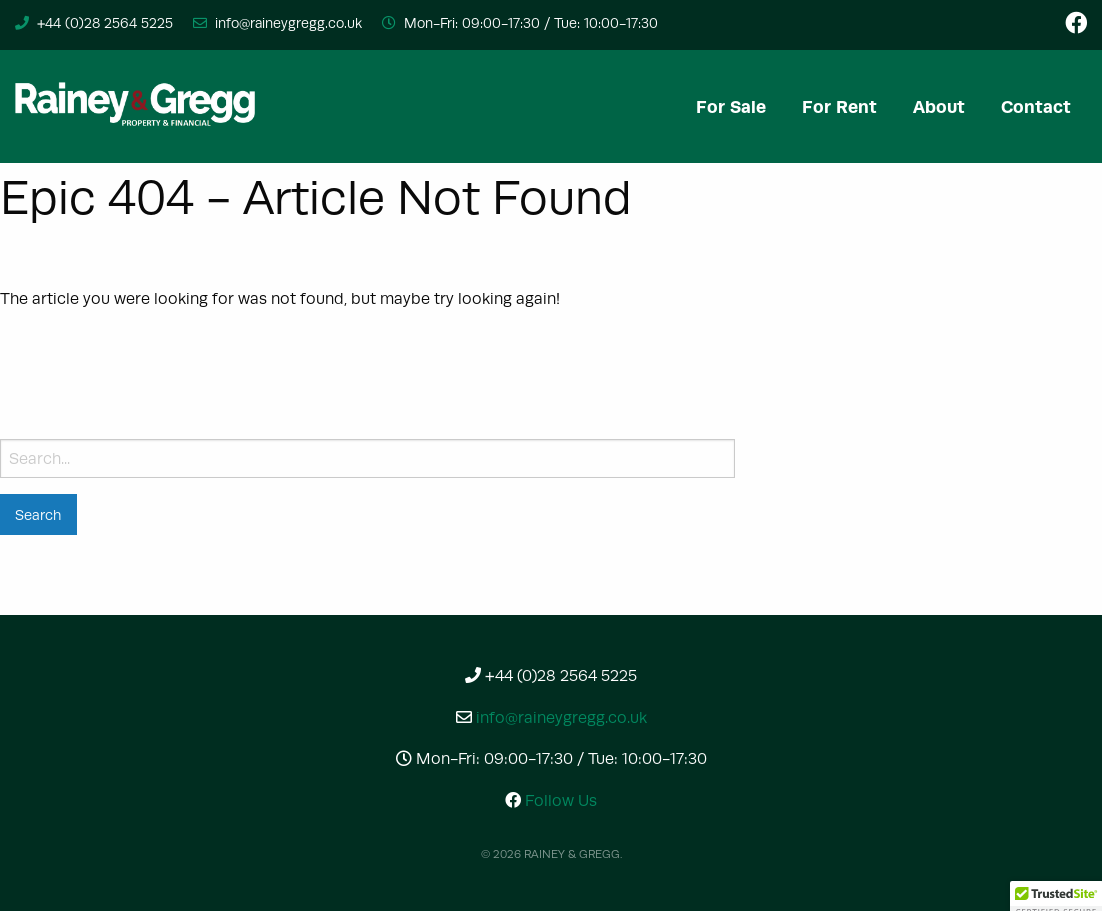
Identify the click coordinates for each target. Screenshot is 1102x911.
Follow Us (551, 800)
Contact (1036, 106)
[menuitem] (731, 106)
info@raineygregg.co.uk (288, 23)
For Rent (839, 106)
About (939, 106)
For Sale (731, 106)
